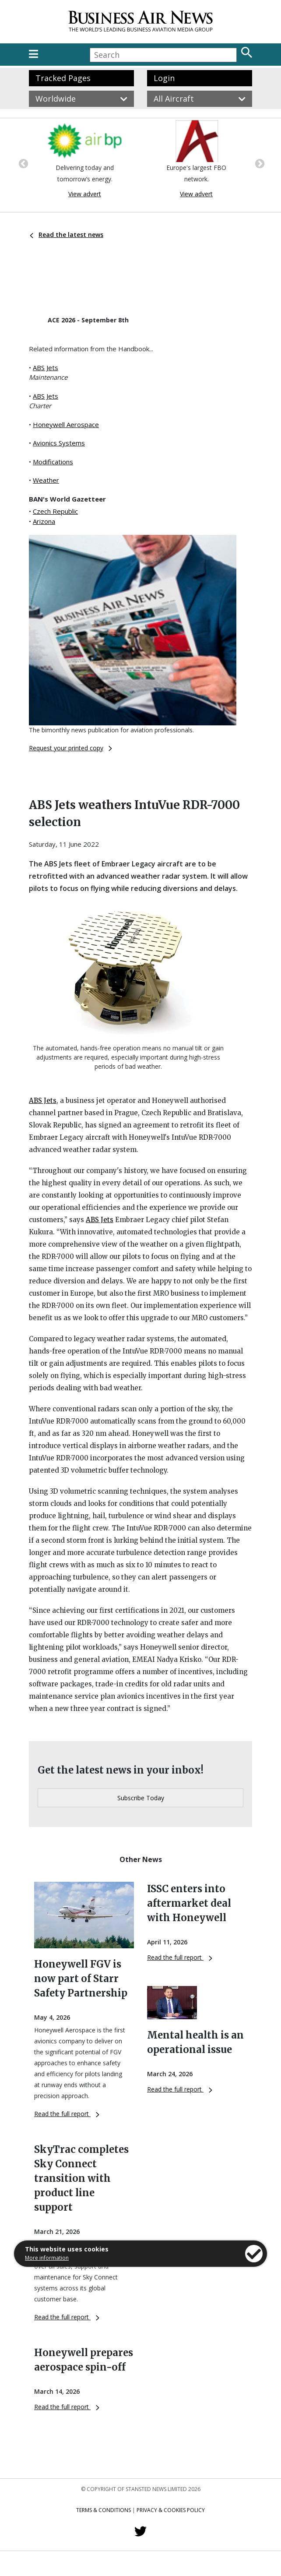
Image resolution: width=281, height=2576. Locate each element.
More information (47, 2258)
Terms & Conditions (103, 2510)
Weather (46, 480)
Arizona (44, 521)
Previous (22, 163)
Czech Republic (55, 511)
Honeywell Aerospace (66, 424)
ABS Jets (45, 367)
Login (164, 78)
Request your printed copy (70, 748)
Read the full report (66, 2114)
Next (258, 163)
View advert (84, 194)
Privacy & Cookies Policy (171, 2510)
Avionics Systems (59, 442)
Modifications (53, 461)
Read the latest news (66, 234)
